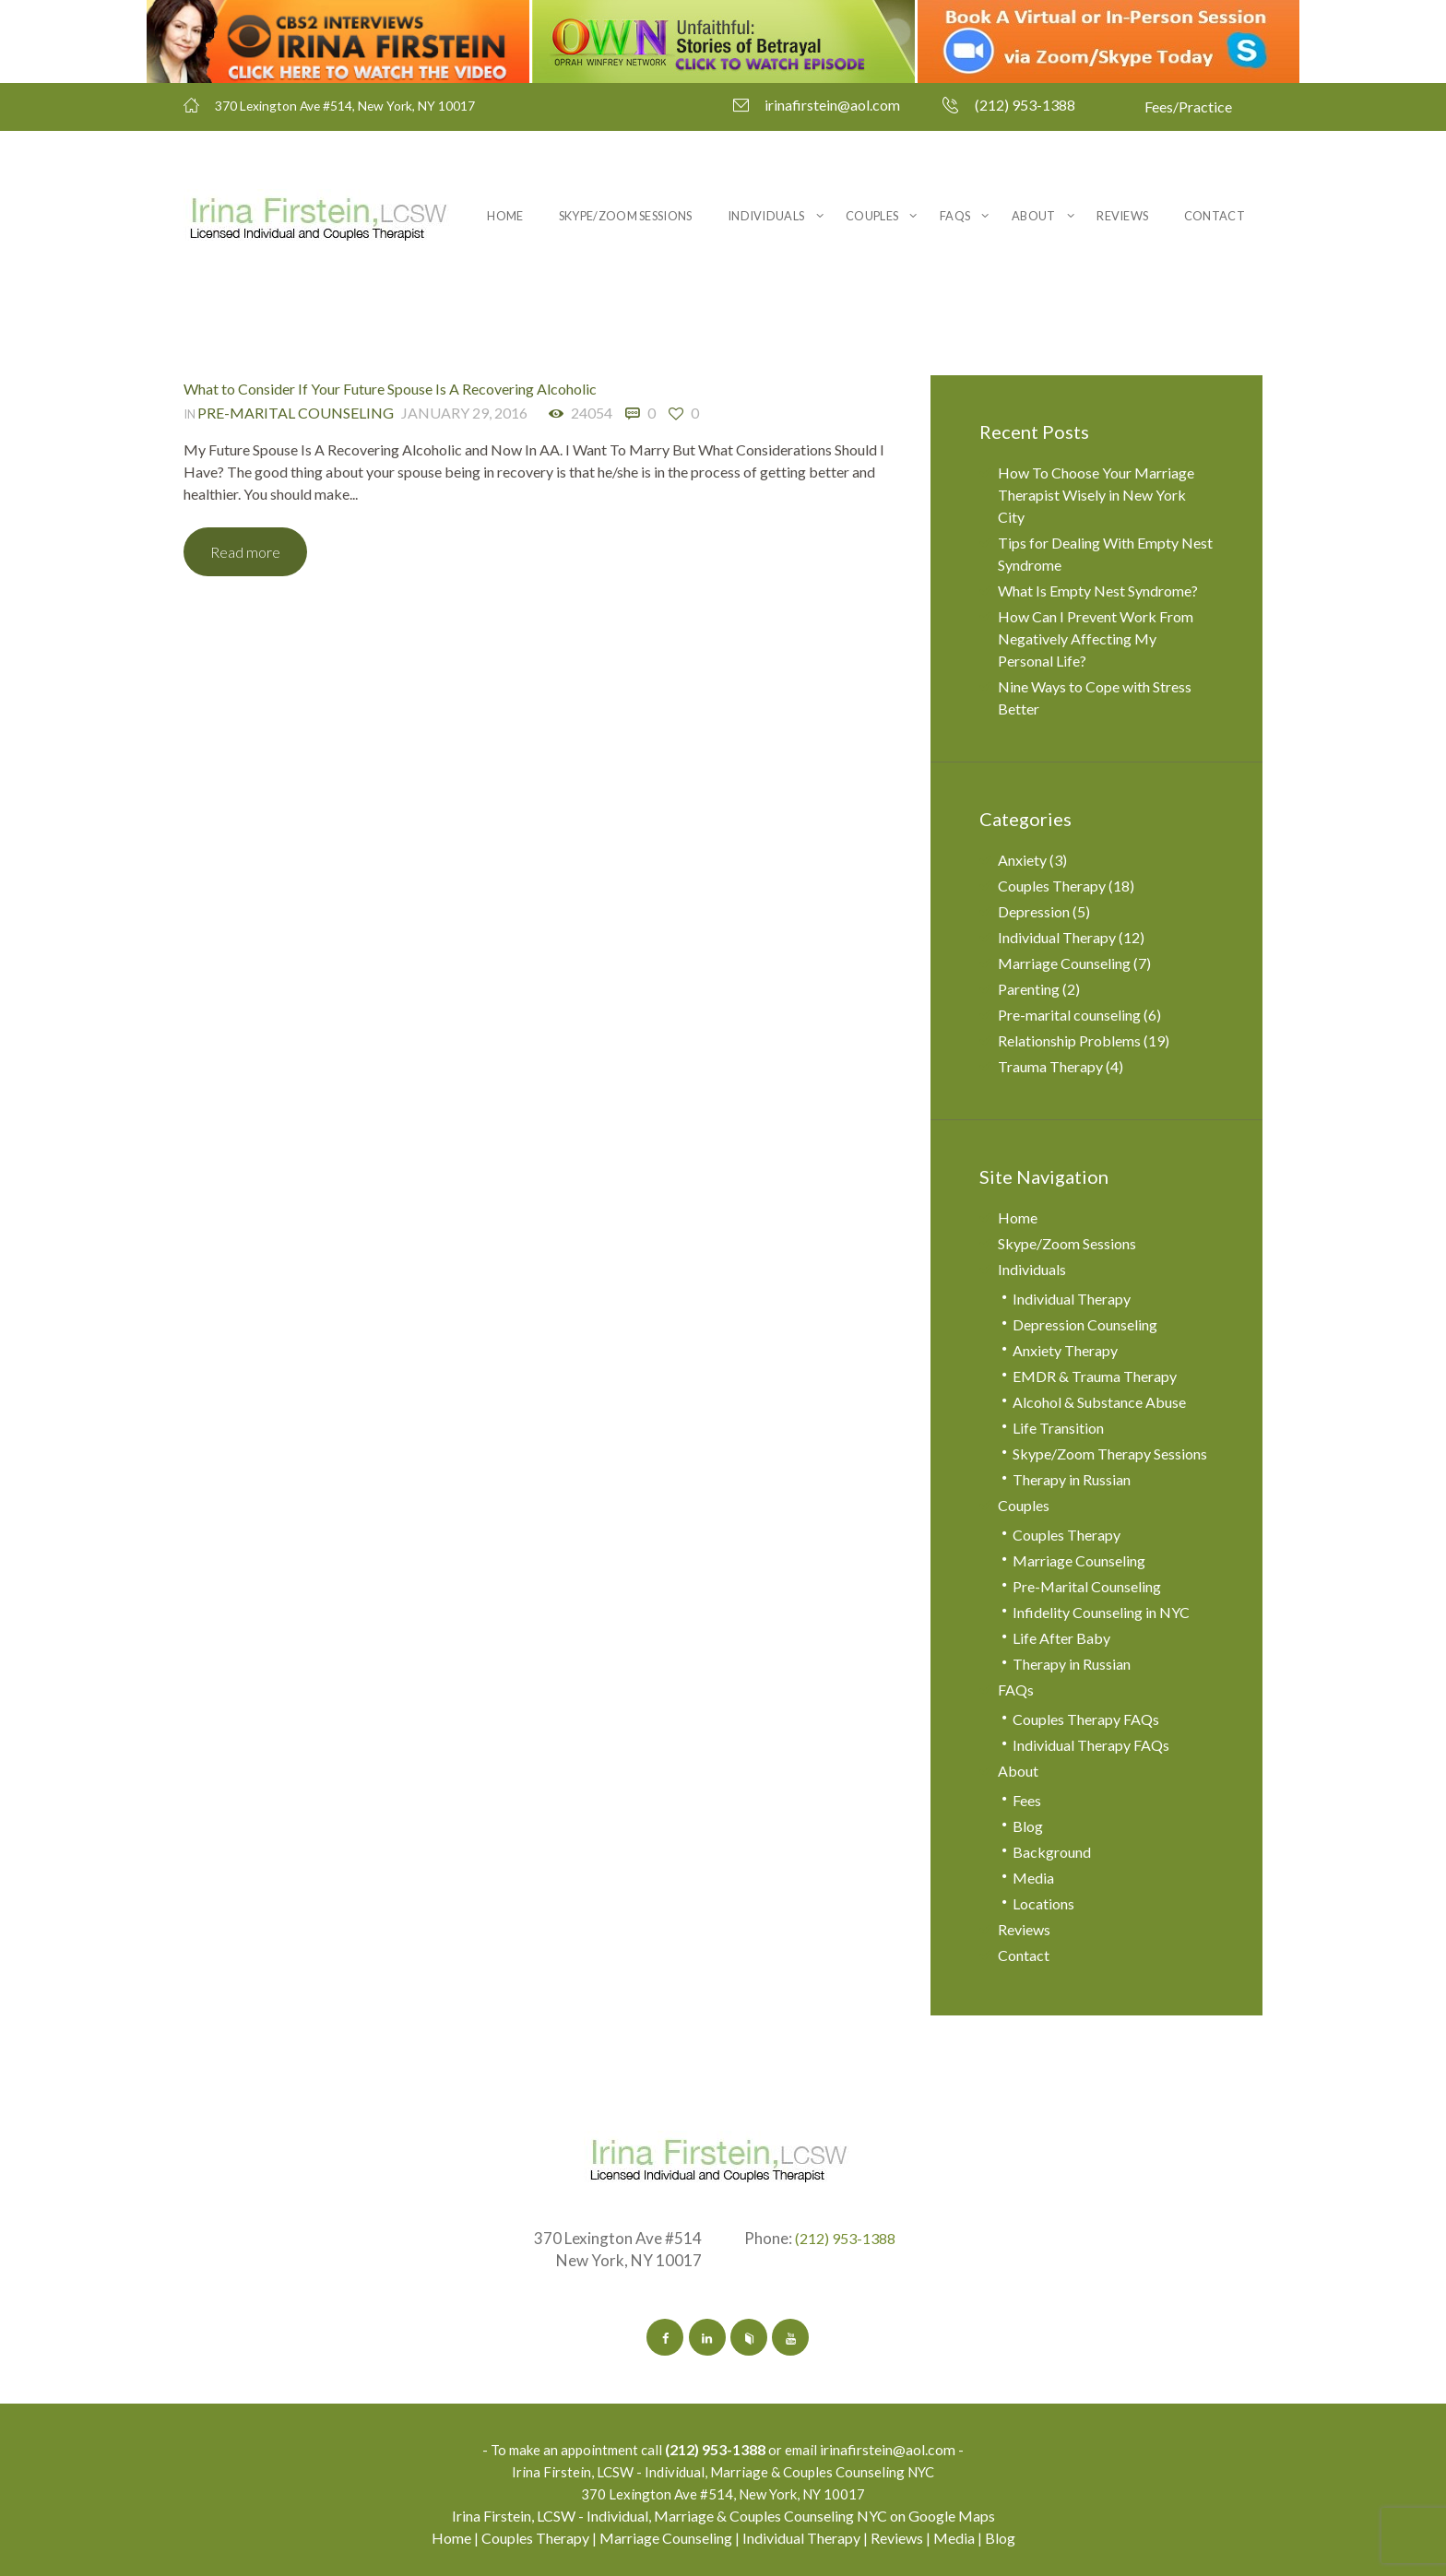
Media (1033, 1877)
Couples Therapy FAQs (1086, 1719)
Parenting (1029, 989)
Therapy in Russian (1072, 1479)
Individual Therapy (1057, 937)
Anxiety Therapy (1065, 1350)
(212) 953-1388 (1025, 104)
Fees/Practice (1188, 106)
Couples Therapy (1052, 885)
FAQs (955, 215)
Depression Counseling (1085, 1324)
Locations (1043, 1903)
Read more (248, 552)
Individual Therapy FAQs (1091, 1745)
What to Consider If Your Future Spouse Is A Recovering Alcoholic (390, 388)
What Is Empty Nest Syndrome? (1098, 590)
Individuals (766, 215)
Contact (1214, 215)
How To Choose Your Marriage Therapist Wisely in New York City (1096, 495)
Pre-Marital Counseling (1087, 1586)
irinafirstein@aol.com (832, 104)
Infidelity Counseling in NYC (1101, 1612)
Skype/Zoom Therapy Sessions (1110, 1453)
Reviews (1122, 215)
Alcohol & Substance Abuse (1099, 1402)
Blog (1028, 1826)
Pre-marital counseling (295, 411)
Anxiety (1022, 860)
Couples (872, 215)
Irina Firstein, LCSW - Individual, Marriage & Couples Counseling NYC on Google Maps (723, 2515)
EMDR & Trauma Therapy (1095, 1376)
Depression (1034, 911)
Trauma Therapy (1050, 1066)
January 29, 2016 (464, 411)
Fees (1027, 1800)
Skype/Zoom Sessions (626, 215)
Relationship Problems (1069, 1040)
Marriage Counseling (1064, 963)
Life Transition (1058, 1427)
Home (505, 215)
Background (1052, 1852)
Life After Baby (1061, 1638)
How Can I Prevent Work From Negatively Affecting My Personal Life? (1095, 638)
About (1034, 215)
